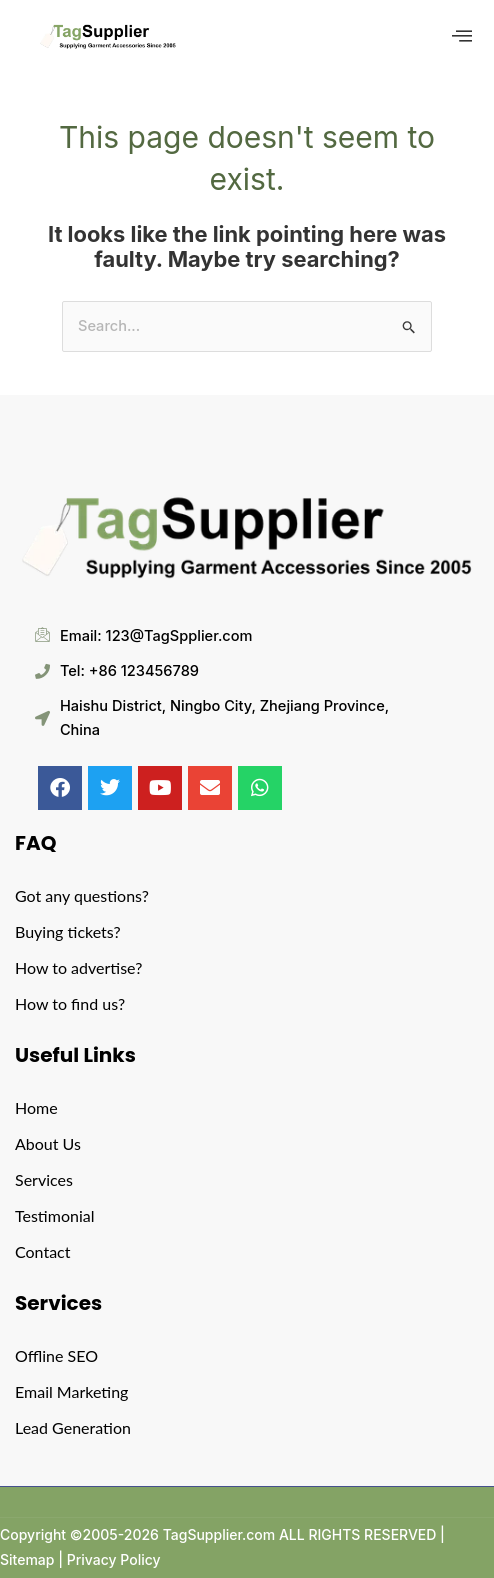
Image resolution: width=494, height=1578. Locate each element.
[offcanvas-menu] (462, 36)
